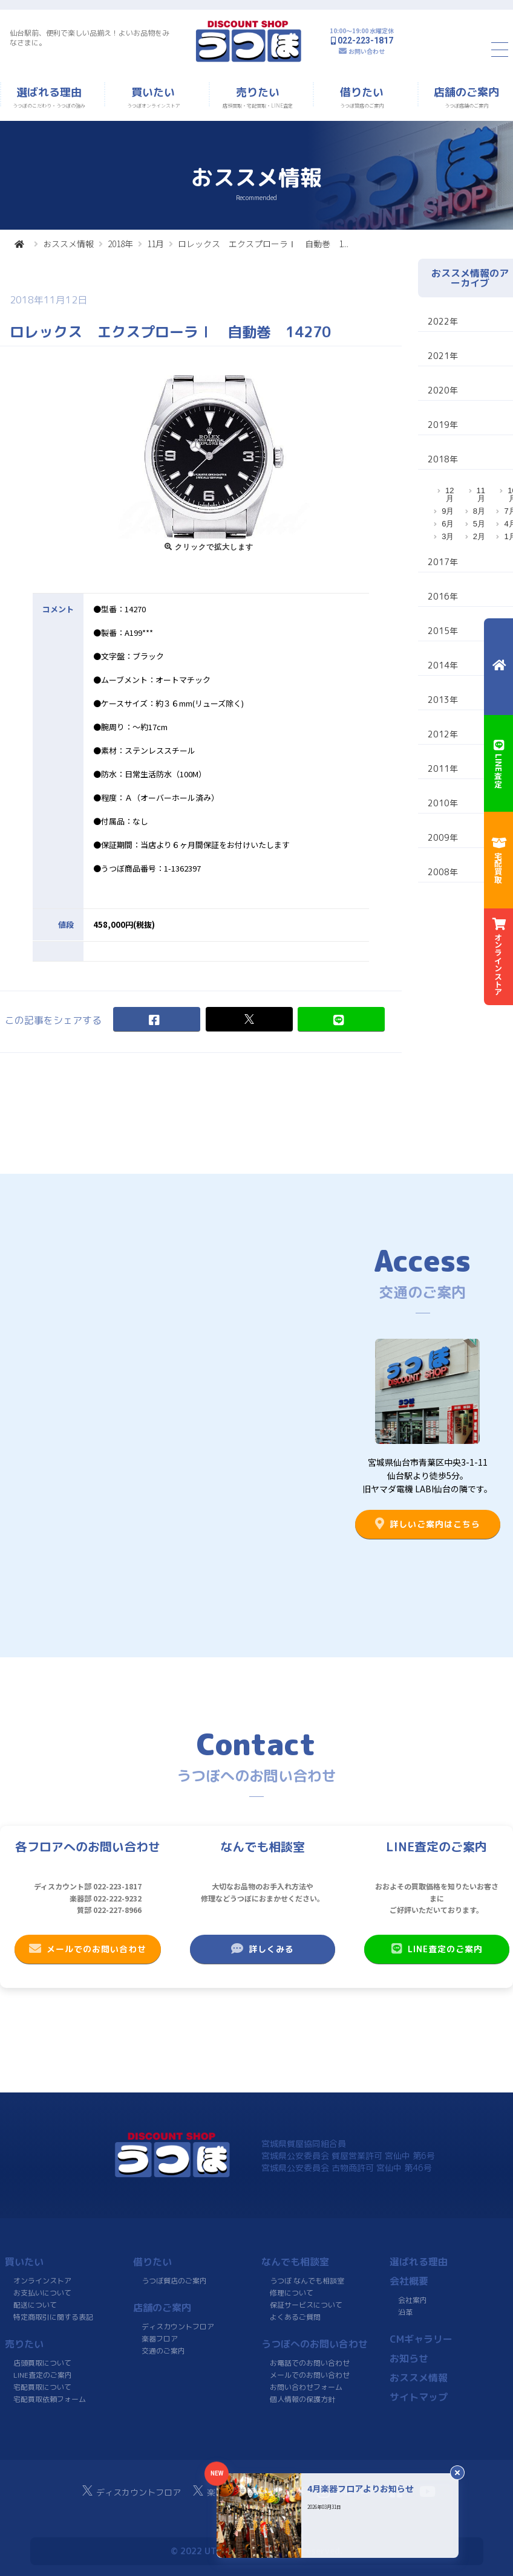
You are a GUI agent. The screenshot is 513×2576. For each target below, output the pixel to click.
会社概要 (409, 2281)
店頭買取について (42, 2363)
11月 (155, 244)
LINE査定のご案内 (436, 1949)
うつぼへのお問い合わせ (314, 2344)
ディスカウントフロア (178, 2327)
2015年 (443, 630)
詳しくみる (262, 1949)
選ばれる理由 (419, 2261)
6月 (448, 523)
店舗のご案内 (162, 2307)
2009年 (443, 837)
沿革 (405, 2312)
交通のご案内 (163, 2351)
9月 (448, 511)
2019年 (443, 424)
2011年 (443, 768)
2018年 (120, 244)
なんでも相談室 (295, 2261)
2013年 (443, 699)
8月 (479, 511)
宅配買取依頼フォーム (49, 2399)
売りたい (24, 2344)
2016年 (443, 596)
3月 (448, 536)
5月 (479, 523)
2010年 (443, 803)
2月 (479, 536)
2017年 (443, 562)
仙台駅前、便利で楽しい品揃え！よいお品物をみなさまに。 (89, 38)
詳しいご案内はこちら (427, 1524)
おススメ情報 (68, 244)
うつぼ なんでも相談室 (307, 2281)
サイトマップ (419, 2397)
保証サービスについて (306, 2305)
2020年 (443, 390)
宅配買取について (42, 2387)
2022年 (443, 321)
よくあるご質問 (295, 2317)
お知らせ (409, 2358)
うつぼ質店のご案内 (174, 2281)
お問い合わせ (366, 51)
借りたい (152, 2261)
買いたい (24, 2261)
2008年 (443, 872)
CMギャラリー (421, 2339)
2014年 (443, 665)
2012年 (443, 734)
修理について (291, 2293)
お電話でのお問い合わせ (310, 2363)
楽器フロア (160, 2339)
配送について (35, 2305)
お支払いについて (42, 2293)
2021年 (443, 355)
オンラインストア (42, 2281)
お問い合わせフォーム (306, 2387)
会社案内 (412, 2300)
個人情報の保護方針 (302, 2399)
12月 (449, 494)
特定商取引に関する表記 (53, 2317)
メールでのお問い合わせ (87, 1949)
